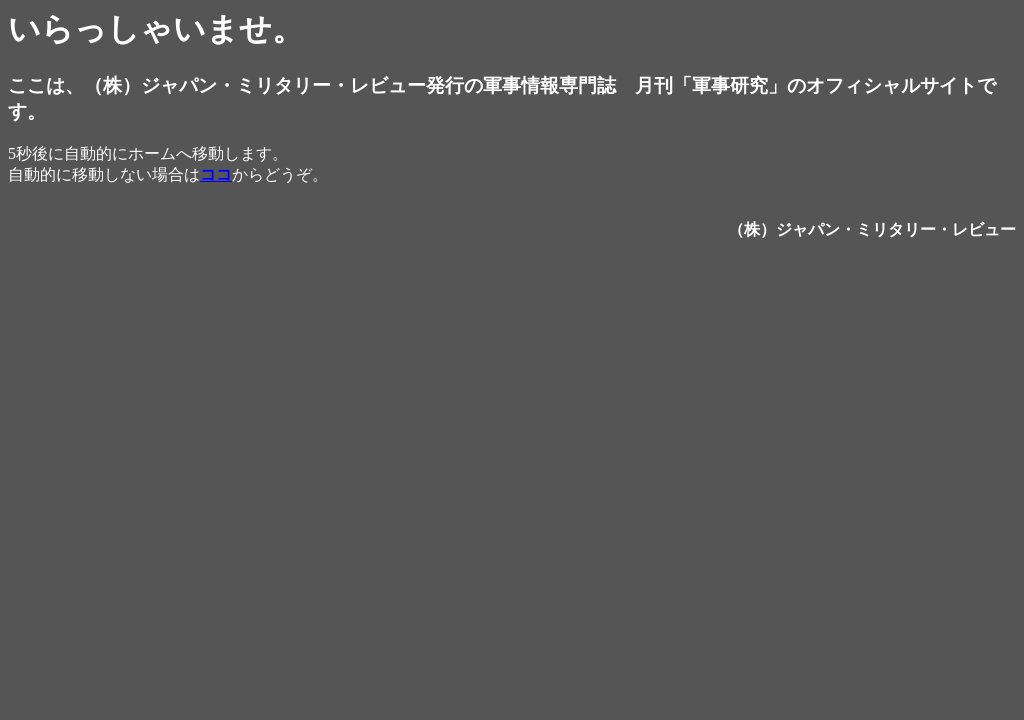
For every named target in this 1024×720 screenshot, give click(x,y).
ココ (216, 174)
